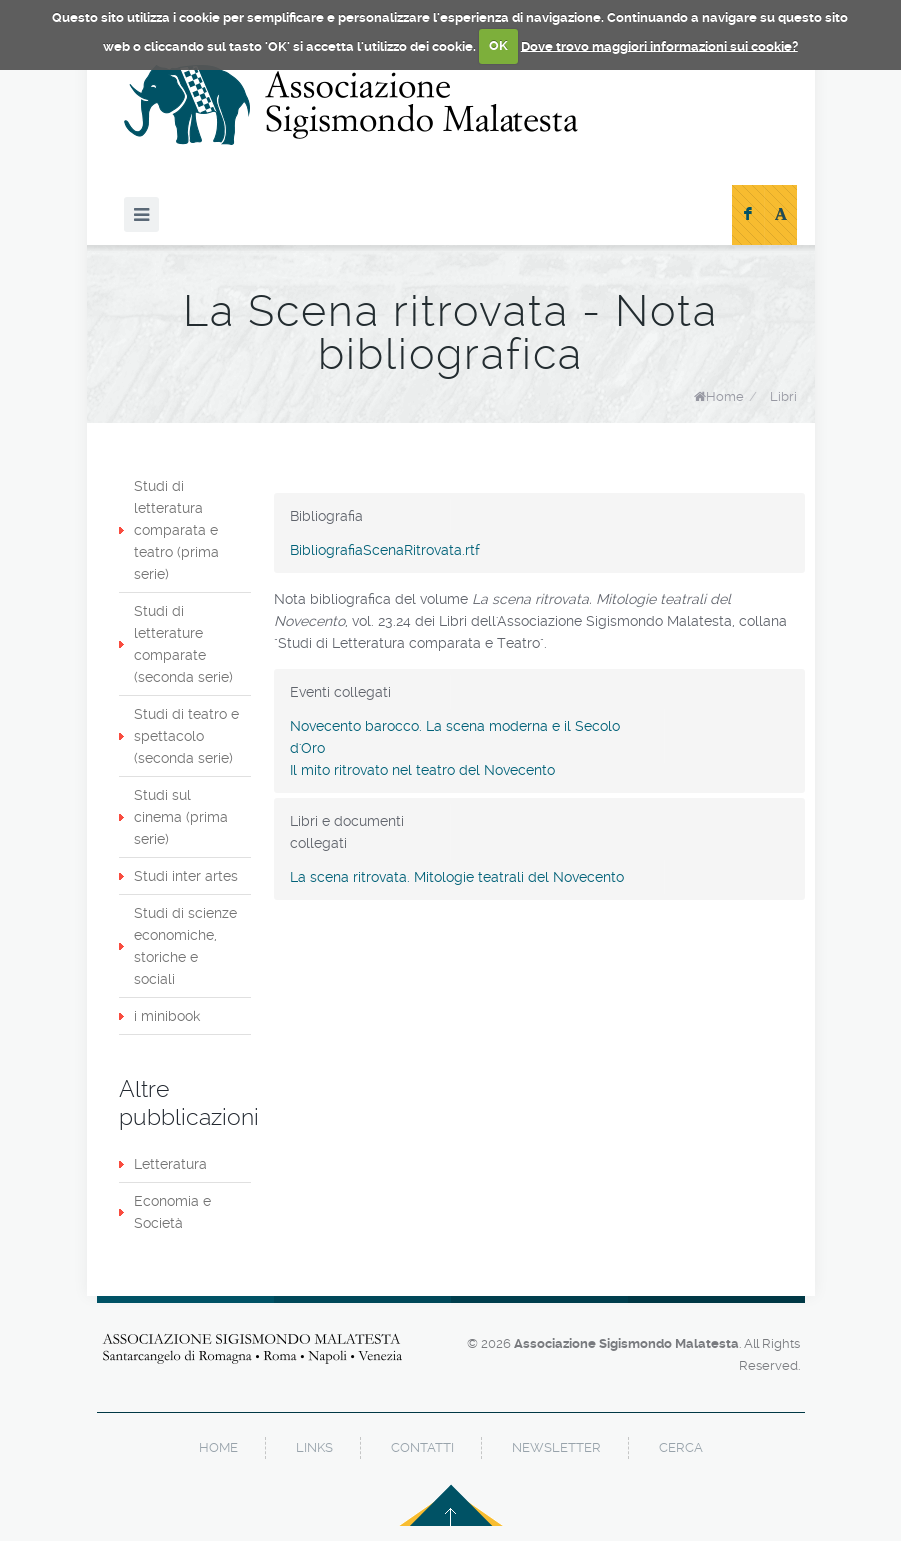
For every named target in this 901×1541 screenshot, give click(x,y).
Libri (783, 396)
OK (498, 45)
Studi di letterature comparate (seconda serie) (183, 644)
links (314, 1447)
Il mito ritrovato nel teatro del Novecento (422, 770)
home (218, 1447)
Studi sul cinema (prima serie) (181, 817)
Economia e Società (172, 1212)
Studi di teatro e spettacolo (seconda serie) (186, 736)
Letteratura (170, 1164)
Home (725, 396)
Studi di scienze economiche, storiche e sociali (185, 946)
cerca (681, 1447)
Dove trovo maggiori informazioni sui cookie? (659, 45)
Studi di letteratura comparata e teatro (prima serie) (176, 530)
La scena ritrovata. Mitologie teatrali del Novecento (457, 877)
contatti (422, 1447)
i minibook (167, 1016)
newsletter (556, 1447)
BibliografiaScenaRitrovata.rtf (385, 550)
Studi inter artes (186, 876)
